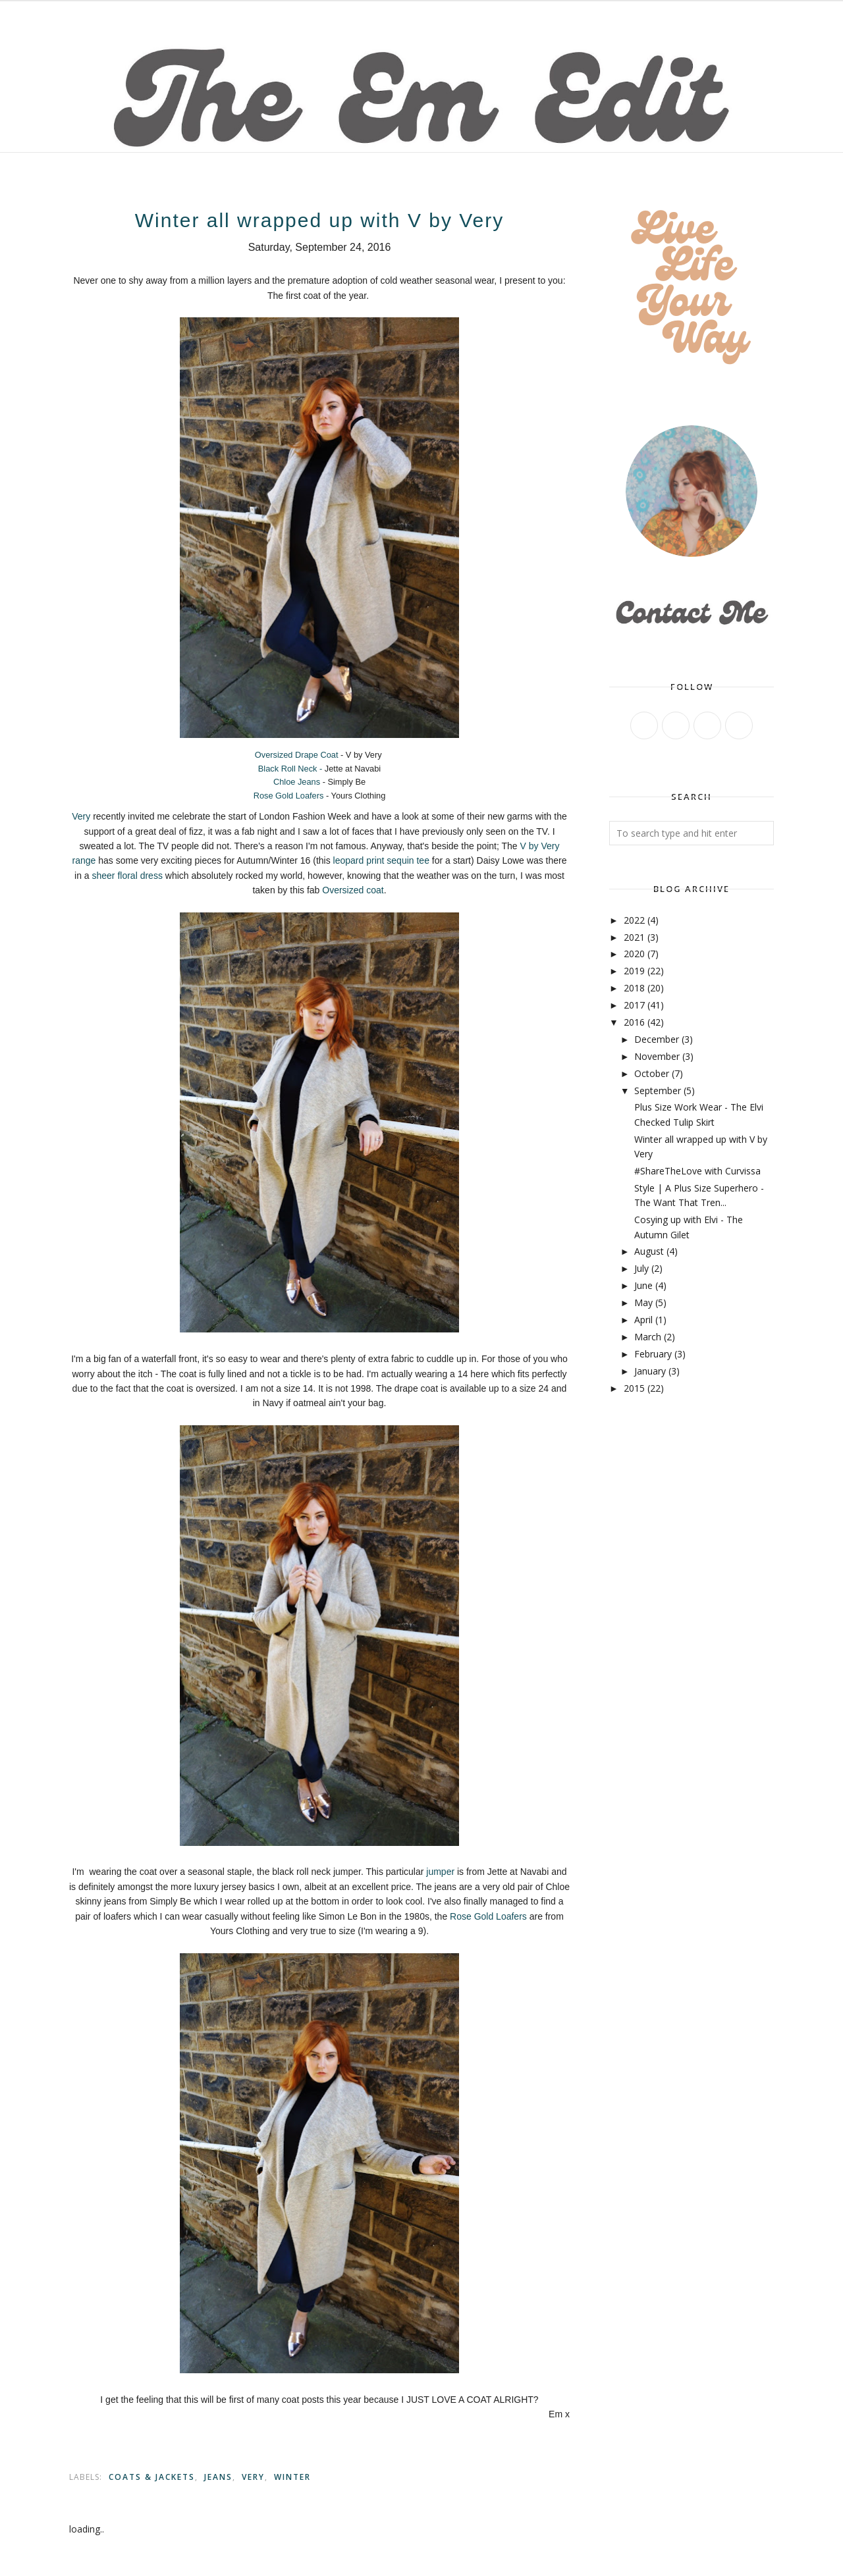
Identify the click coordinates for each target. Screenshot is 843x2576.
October (651, 1073)
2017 (634, 1005)
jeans (218, 2477)
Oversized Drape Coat (297, 755)
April (643, 1319)
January (650, 1371)
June (643, 1285)
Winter (292, 2477)
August (649, 1251)
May (643, 1302)
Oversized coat (352, 890)
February (653, 1354)
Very (81, 816)
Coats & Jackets (152, 2477)
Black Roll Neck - (290, 769)
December (656, 1039)
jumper (440, 1871)
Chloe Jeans (298, 782)
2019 (634, 970)
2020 (634, 953)
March (647, 1336)
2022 (634, 920)
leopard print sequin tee (381, 860)
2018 (634, 988)
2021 (634, 937)
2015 (634, 1388)
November (657, 1056)
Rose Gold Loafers (289, 796)
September (657, 1090)
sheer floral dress (128, 875)
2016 (634, 1022)
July (641, 1268)
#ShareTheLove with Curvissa (697, 1171)
